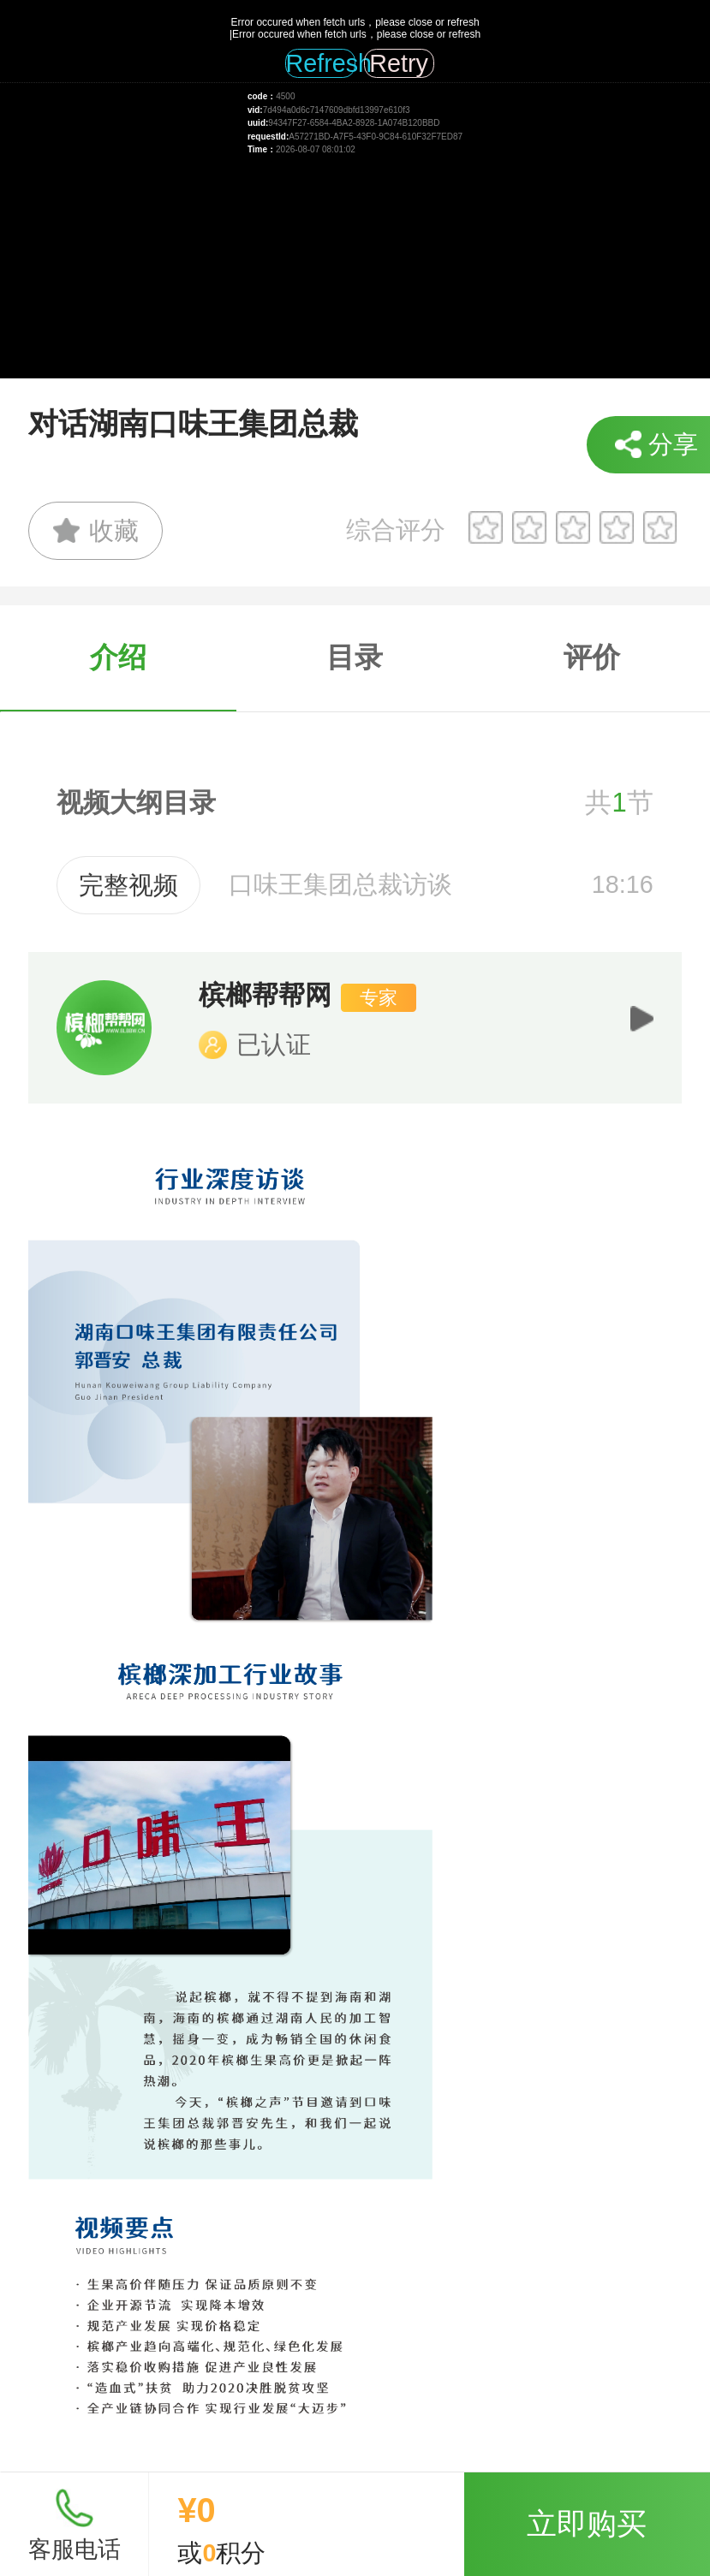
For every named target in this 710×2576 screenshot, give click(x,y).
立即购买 (587, 2523)
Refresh (320, 63)
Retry (398, 63)
